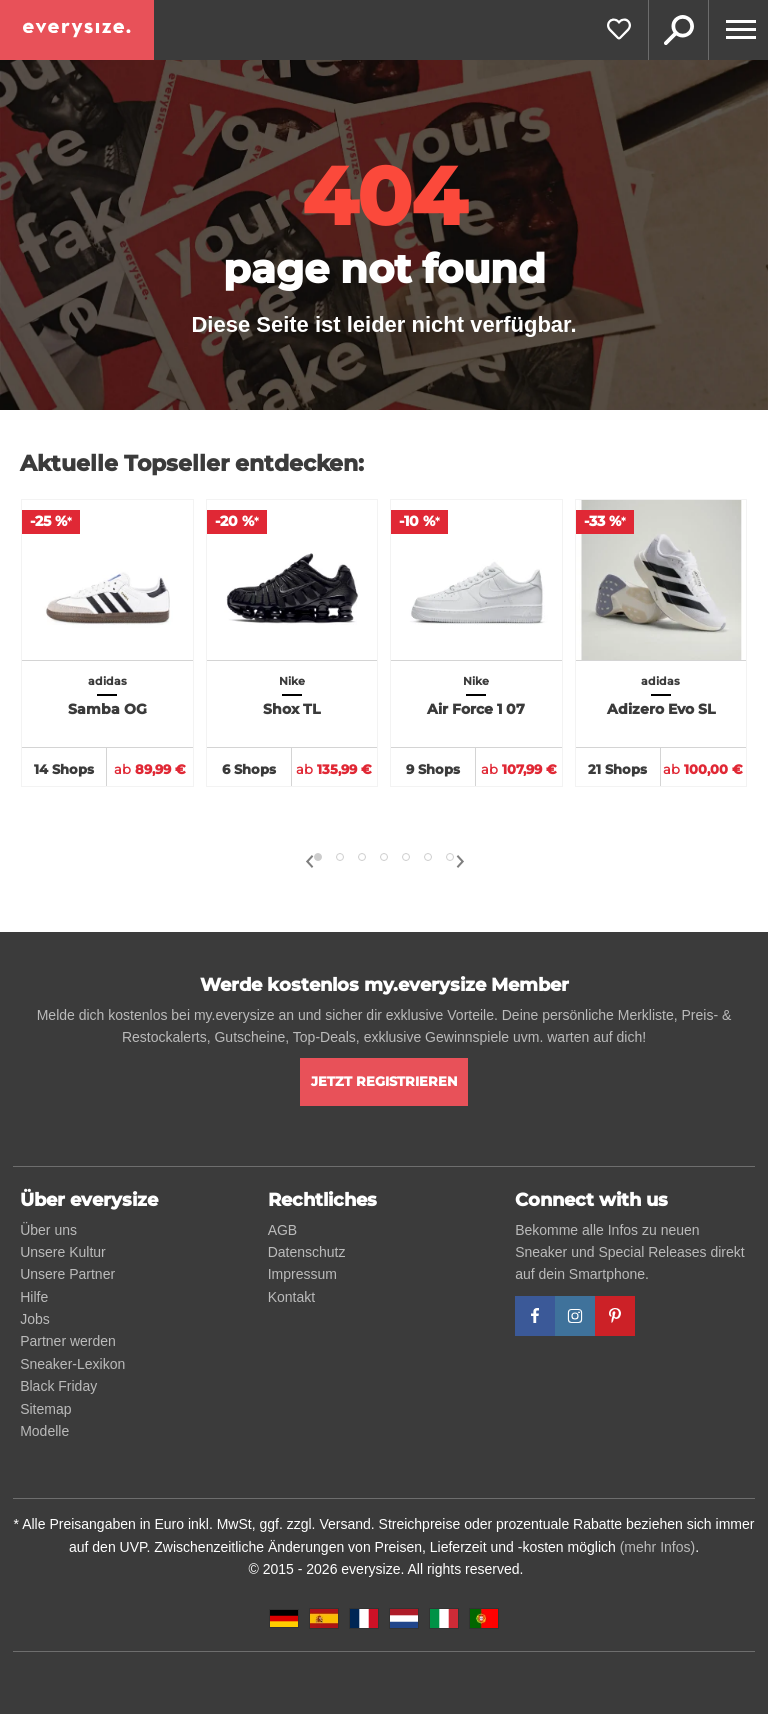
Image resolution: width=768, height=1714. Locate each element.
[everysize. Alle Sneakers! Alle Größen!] (77, 30)
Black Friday (58, 1386)
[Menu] (738, 30)
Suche (678, 30)
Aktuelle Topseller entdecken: (192, 463)
